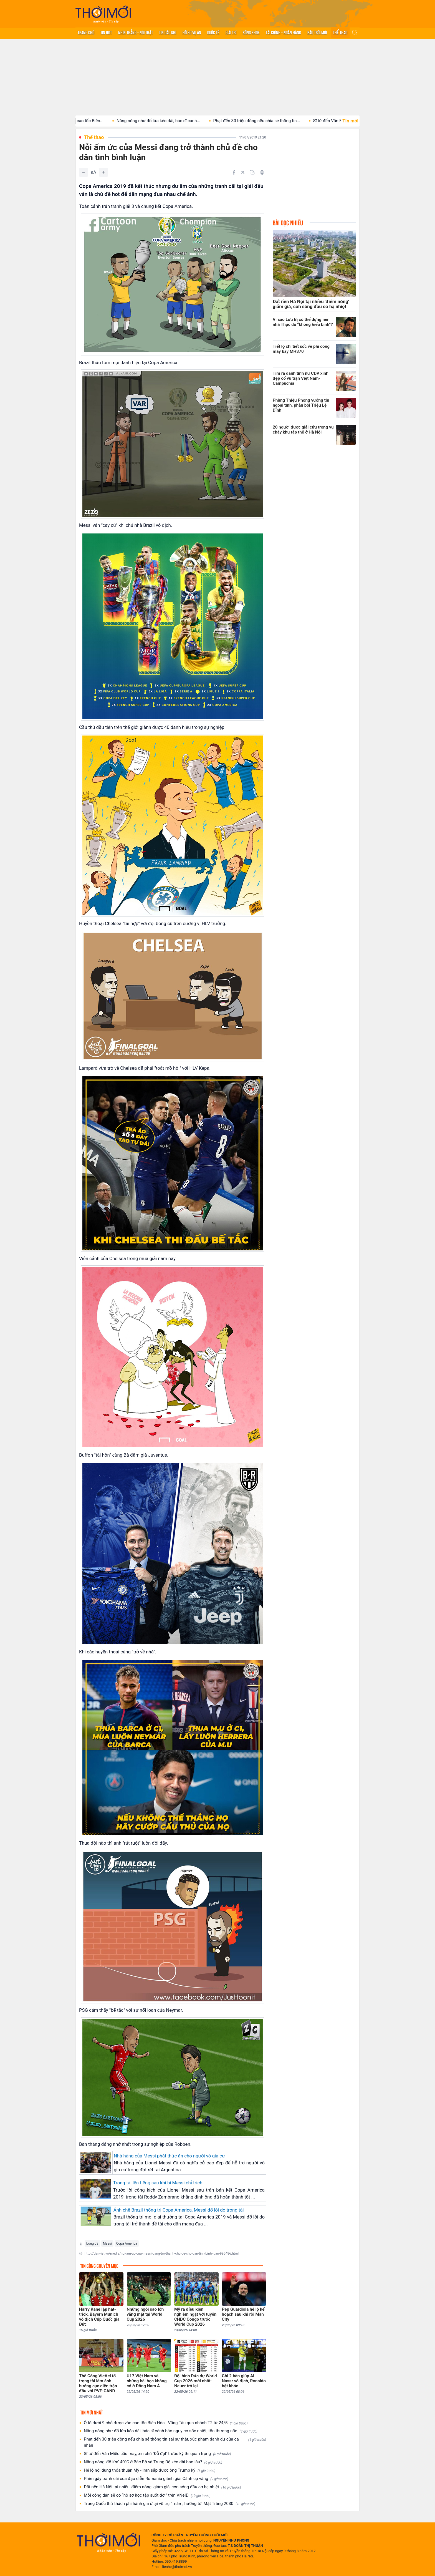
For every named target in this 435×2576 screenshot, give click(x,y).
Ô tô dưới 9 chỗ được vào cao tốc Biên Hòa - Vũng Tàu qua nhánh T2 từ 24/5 (166, 2423)
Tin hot (106, 32)
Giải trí (231, 32)
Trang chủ (86, 32)
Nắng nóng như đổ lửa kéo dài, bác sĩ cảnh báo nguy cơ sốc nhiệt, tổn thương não (170, 2431)
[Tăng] (103, 172)
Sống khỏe (251, 32)
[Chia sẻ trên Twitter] (242, 172)
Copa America (126, 2243)
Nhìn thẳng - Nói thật (135, 32)
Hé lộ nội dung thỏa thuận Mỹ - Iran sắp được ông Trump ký (149, 2470)
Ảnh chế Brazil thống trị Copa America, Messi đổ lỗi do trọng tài (178, 2210)
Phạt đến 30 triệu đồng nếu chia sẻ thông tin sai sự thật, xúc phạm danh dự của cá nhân (175, 2442)
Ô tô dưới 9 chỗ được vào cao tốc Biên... (80, 120)
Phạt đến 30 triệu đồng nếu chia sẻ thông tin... (271, 120)
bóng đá (92, 2243)
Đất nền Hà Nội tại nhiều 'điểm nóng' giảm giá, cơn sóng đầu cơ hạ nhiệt (162, 2487)
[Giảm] (83, 172)
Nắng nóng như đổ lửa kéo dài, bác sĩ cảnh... (173, 120)
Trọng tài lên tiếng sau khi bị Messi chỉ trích (158, 2182)
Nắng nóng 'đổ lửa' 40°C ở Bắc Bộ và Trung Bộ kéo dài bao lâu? (153, 2462)
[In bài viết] (262, 172)
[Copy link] (252, 172)
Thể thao (340, 32)
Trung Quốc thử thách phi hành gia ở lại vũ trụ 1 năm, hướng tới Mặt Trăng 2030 (169, 2503)
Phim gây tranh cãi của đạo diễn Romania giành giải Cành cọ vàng (156, 2478)
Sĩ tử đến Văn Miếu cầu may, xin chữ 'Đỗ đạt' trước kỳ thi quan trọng (157, 2453)
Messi (107, 2243)
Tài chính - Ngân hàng (283, 32)
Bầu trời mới (317, 32)
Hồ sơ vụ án (192, 32)
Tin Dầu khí (167, 32)
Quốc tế (213, 32)
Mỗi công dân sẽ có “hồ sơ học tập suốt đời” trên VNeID (147, 2495)
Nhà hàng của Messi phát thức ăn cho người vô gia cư (169, 2156)
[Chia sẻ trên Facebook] (234, 172)
